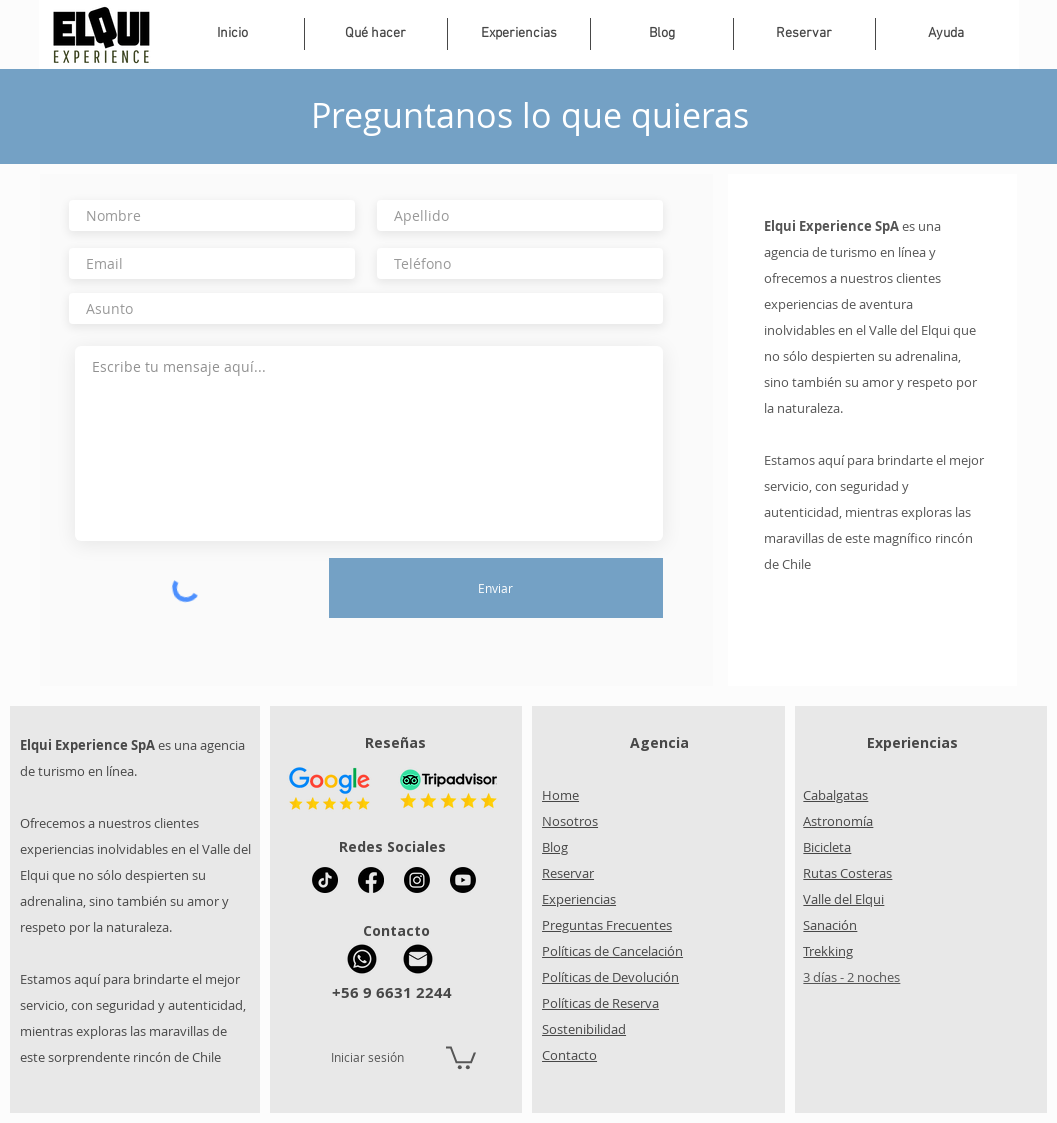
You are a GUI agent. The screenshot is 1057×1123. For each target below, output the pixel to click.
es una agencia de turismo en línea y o (852, 252)
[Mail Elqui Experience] (418, 959)
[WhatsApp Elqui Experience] (362, 959)
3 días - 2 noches (851, 977)
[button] (519, 34)
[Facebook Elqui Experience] (371, 880)
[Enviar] (496, 588)
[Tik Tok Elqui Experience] (325, 880)
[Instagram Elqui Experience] (417, 880)
